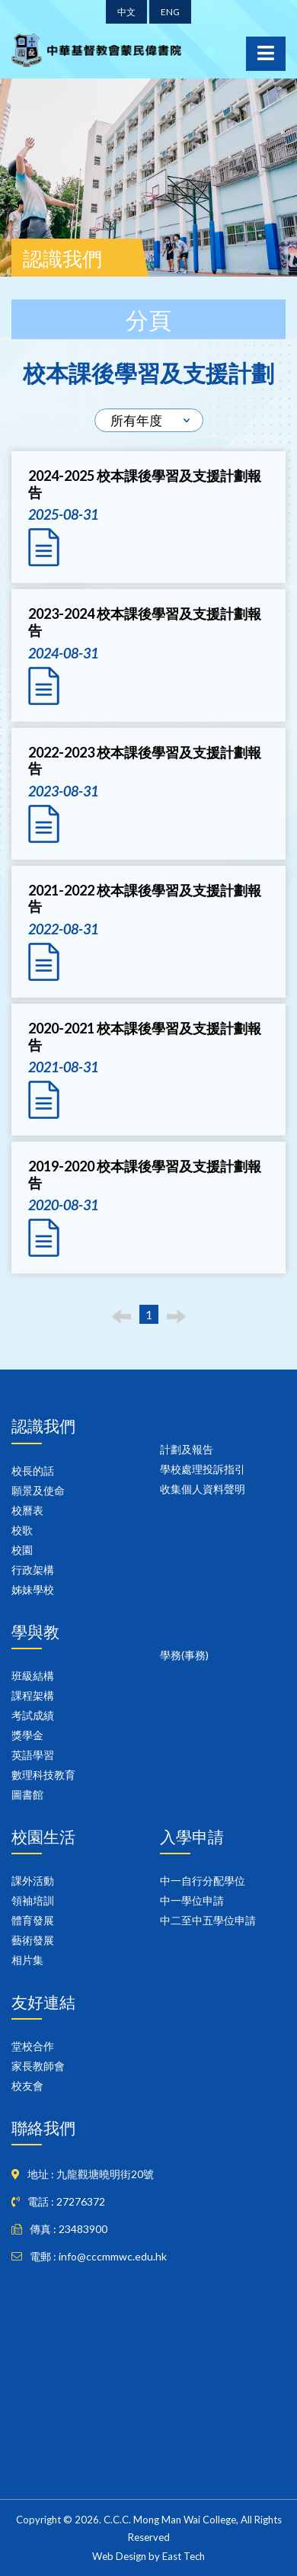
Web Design (119, 2556)
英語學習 (32, 1754)
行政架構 (32, 1569)
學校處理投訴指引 (202, 1469)
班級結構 (32, 1675)
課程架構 (32, 1695)
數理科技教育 (43, 1774)
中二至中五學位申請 (208, 1920)
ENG (170, 12)
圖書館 (27, 1794)
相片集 (27, 1959)
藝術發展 (32, 1940)
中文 (126, 12)
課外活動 (32, 1880)
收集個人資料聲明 (202, 1488)
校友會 (27, 2085)
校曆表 (27, 1510)
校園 (22, 1549)
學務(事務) (184, 1654)
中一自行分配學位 (202, 1880)
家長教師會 (38, 2065)
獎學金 (27, 1735)
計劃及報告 (186, 1449)
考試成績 (32, 1715)
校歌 (22, 1529)
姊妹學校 (32, 1589)
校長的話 (32, 1470)
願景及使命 (38, 1490)
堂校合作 (32, 2045)
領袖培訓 (32, 1900)
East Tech (183, 2556)
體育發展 (32, 1920)
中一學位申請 (192, 1900)
